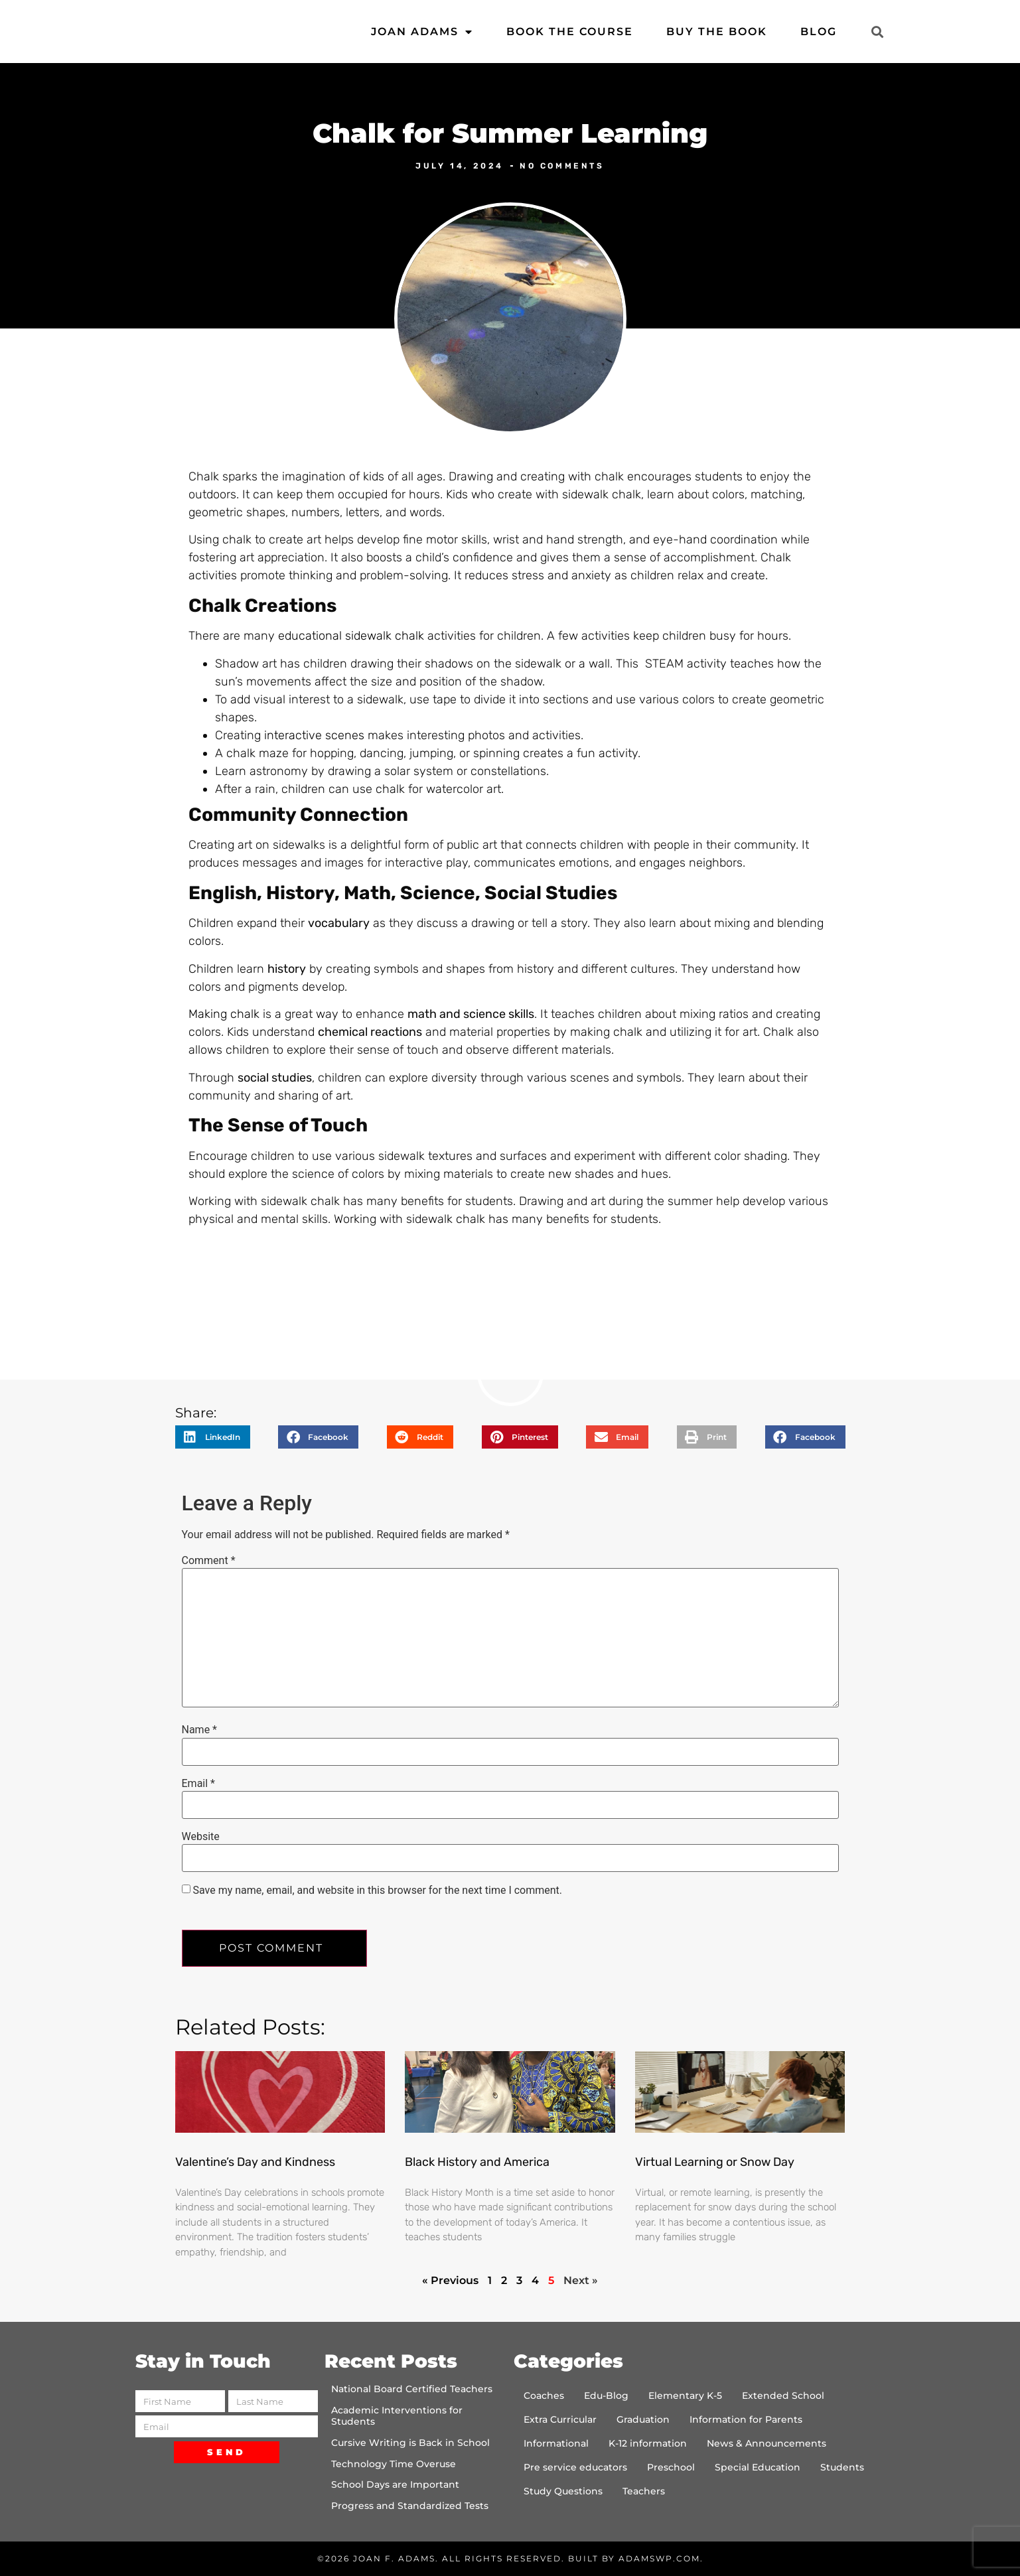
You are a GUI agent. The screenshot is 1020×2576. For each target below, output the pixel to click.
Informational (556, 2443)
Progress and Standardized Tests (409, 2506)
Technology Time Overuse (393, 2464)
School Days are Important (395, 2484)
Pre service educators (575, 2467)
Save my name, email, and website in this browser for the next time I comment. (377, 1890)
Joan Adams (422, 32)
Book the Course (569, 31)
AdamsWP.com (659, 2558)
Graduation (643, 2419)
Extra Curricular (560, 2419)
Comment (209, 1560)
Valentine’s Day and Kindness (255, 2162)
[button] (878, 31)
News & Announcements (766, 2443)
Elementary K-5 (685, 2395)
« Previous (450, 2280)
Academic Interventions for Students (397, 2415)
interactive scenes (314, 735)
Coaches (544, 2395)
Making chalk (223, 1014)
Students (842, 2467)
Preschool (671, 2467)
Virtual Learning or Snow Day (714, 2162)
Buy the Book (716, 31)
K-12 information (648, 2443)
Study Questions (563, 2491)
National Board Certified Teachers (411, 2389)
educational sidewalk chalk (351, 635)
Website (201, 1836)
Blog (818, 31)
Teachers (643, 2491)
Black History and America (477, 2162)
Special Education (757, 2467)
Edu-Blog (606, 2395)
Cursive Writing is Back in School (410, 2443)
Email (198, 1783)
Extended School (783, 2395)
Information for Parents (746, 2419)
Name (200, 1730)
